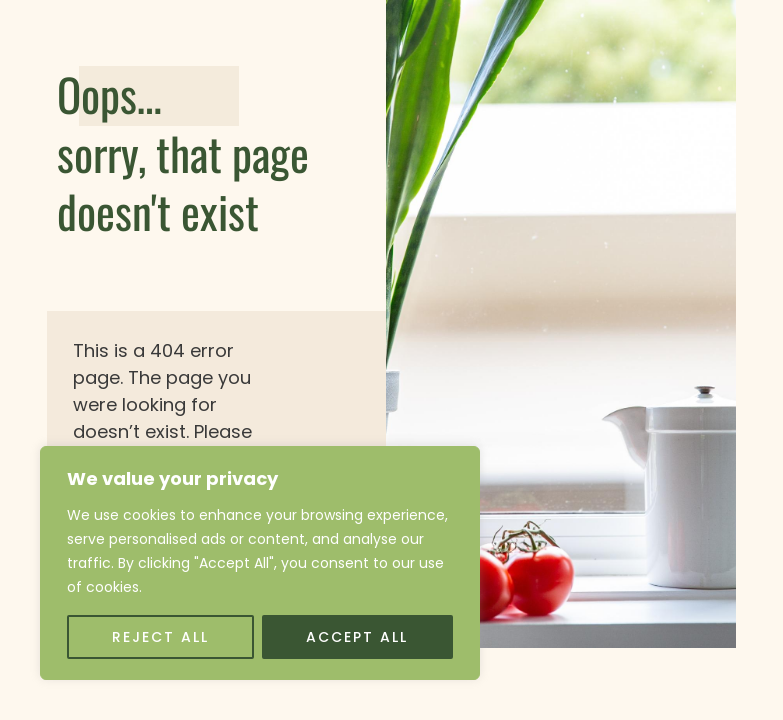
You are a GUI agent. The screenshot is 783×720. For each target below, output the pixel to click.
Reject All (160, 637)
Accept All (357, 637)
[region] (260, 563)
